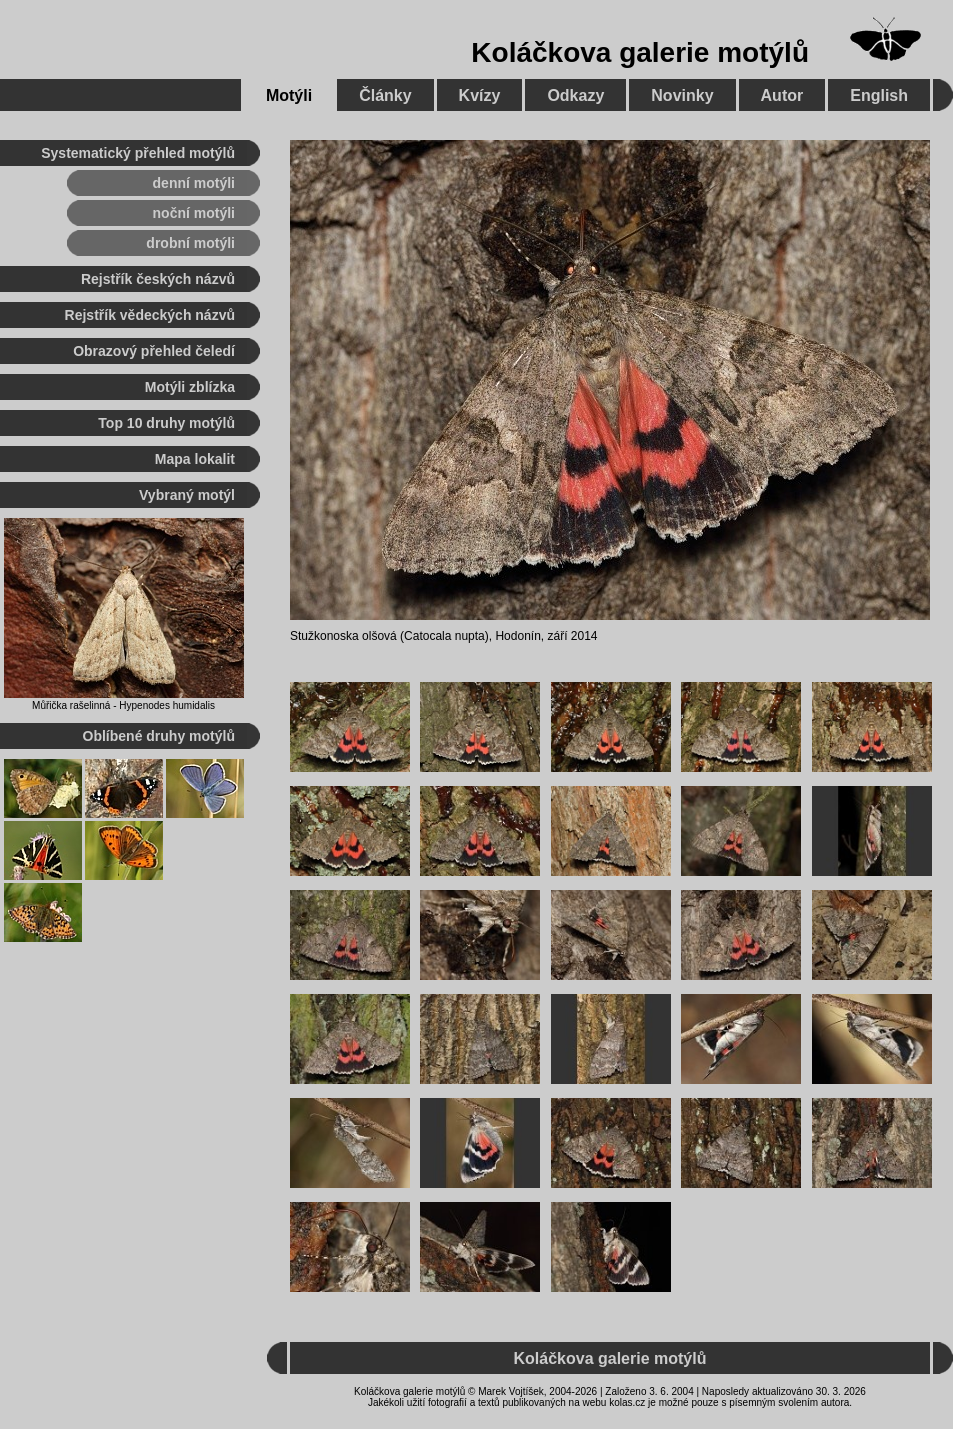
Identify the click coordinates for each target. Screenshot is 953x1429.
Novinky (682, 95)
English (879, 95)
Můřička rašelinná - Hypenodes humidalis (123, 705)
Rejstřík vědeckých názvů (150, 315)
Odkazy (575, 95)
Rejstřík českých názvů (158, 279)
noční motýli (194, 213)
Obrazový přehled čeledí (154, 351)
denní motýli (194, 183)
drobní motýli (190, 243)
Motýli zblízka (190, 387)
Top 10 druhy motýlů (166, 423)
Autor (782, 95)
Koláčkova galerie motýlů (640, 52)
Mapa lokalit (195, 459)
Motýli (289, 95)
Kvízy (480, 95)
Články (385, 95)
